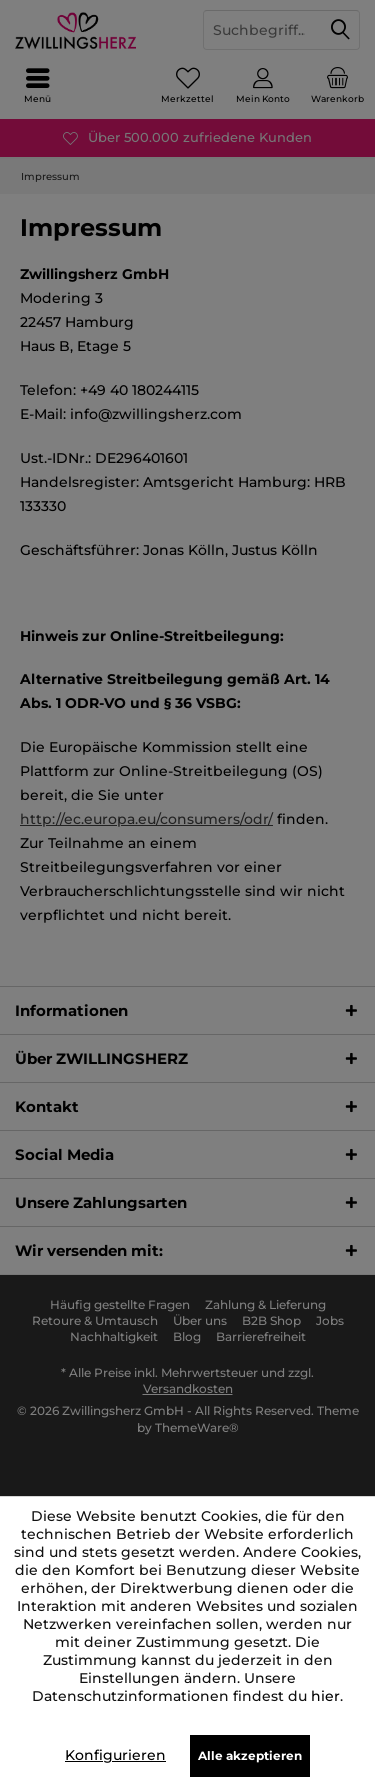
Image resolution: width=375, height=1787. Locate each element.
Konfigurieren (115, 1755)
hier (325, 1696)
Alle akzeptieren (250, 1755)
